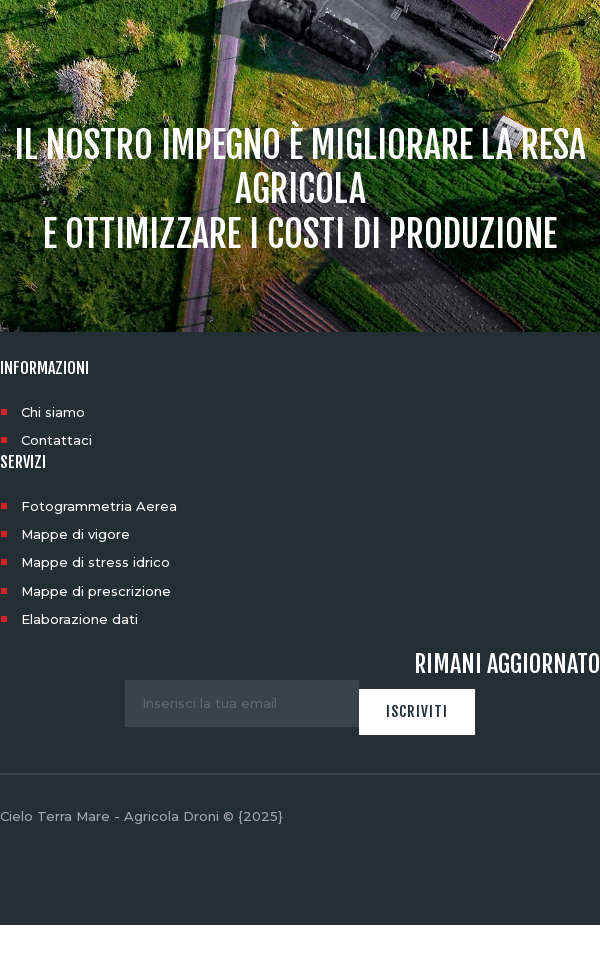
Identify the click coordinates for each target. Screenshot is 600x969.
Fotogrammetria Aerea (99, 506)
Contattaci (56, 440)
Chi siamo (53, 412)
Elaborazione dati (79, 619)
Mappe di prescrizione (96, 591)
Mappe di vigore (75, 534)
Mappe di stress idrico (95, 562)
